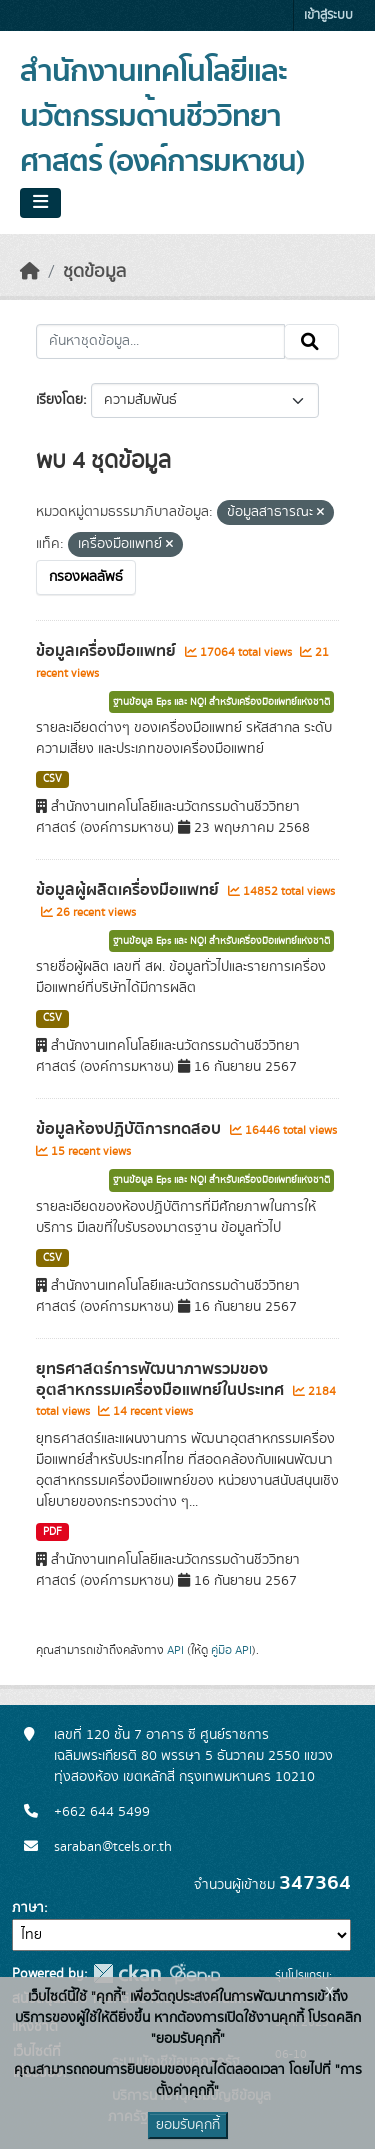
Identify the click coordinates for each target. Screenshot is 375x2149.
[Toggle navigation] (40, 203)
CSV (52, 779)
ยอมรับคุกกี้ (188, 2125)
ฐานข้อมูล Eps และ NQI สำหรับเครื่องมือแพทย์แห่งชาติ (221, 702)
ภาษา (28, 1908)
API (175, 1650)
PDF (52, 1532)
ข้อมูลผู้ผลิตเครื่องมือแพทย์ (129, 890)
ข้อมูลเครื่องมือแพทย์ (108, 651)
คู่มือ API (231, 1650)
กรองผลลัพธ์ (86, 577)
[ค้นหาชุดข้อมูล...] (160, 342)
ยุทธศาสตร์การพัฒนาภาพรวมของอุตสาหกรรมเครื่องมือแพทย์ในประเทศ (162, 1379)
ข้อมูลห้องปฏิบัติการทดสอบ (130, 1129)
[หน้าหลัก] (30, 272)
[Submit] (311, 342)
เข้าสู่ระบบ (328, 15)
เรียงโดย (59, 400)
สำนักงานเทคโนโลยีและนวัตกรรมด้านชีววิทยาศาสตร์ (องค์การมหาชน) (162, 117)
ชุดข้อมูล (94, 272)
